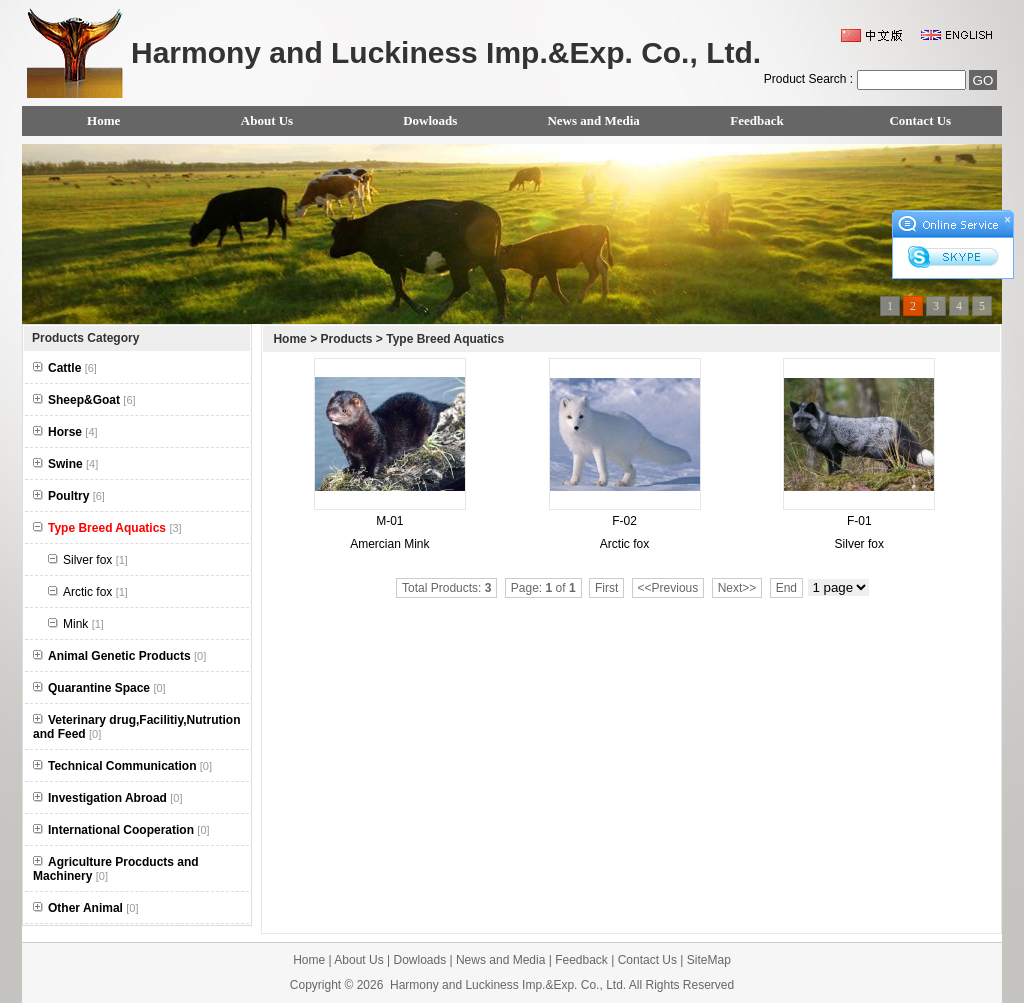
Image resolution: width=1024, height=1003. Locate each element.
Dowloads (430, 120)
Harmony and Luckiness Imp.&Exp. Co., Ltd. (508, 985)
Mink (76, 624)
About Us (267, 120)
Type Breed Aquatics (445, 339)
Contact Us (920, 120)
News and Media (593, 120)
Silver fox (88, 560)
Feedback (756, 120)
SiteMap (709, 960)
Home (103, 120)
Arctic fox (88, 592)
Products (346, 339)
